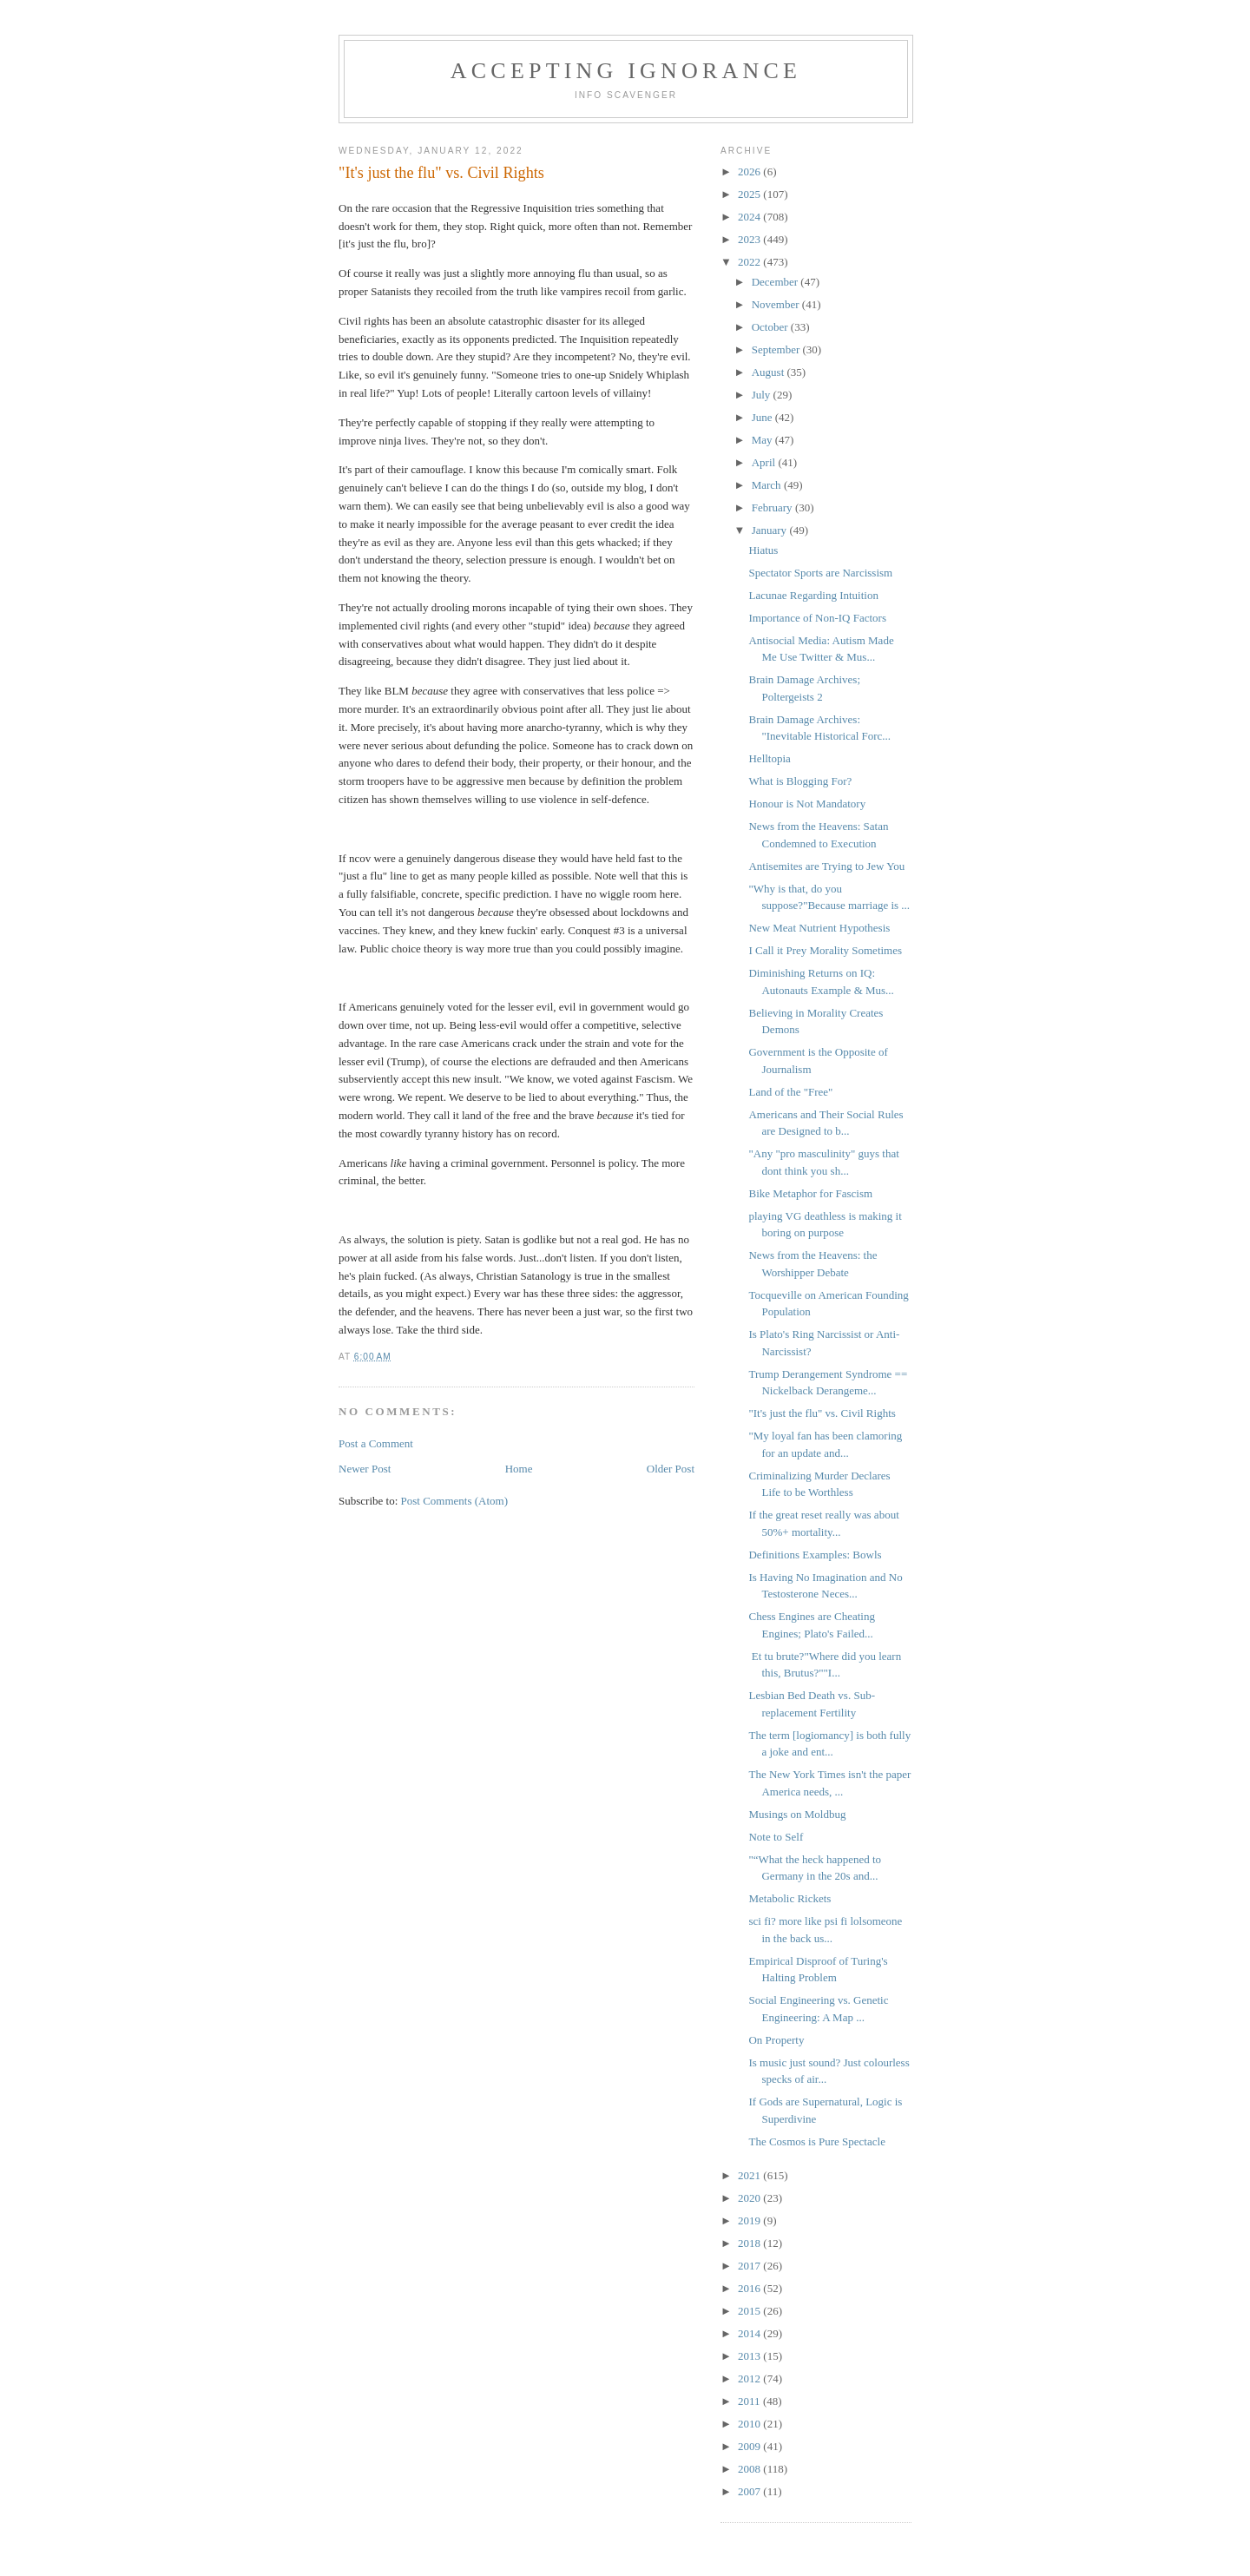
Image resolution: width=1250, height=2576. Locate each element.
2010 (750, 2423)
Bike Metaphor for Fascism (810, 1193)
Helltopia (769, 758)
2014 (750, 2333)
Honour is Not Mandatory (806, 803)
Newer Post (365, 1468)
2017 (750, 2265)
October (771, 326)
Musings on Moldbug (796, 1814)
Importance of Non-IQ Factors (816, 617)
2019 (750, 2220)
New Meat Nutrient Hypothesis (819, 927)
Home (519, 1468)
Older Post (670, 1468)
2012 (750, 2378)
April (765, 462)
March (768, 484)
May (763, 439)
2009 (750, 2446)
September (777, 349)
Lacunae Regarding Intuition (813, 595)
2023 (750, 239)
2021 (750, 2175)
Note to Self (775, 1836)
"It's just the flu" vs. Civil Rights (821, 1413)
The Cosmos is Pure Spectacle (816, 2141)
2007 (750, 2491)
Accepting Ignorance (626, 70)
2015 (750, 2310)
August (769, 372)
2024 (750, 216)
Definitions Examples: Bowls (814, 1554)
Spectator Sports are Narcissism (820, 572)
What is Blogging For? (800, 780)
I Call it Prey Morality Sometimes (825, 950)
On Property (776, 2039)
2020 (750, 2197)
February (773, 507)
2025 (750, 194)
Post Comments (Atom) (455, 1500)
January (771, 530)
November (777, 304)
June (763, 417)
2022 (750, 261)
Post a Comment (376, 1443)
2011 (750, 2401)
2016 (750, 2288)
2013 (750, 2355)
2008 (750, 2468)
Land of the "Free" (790, 1091)
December (776, 281)
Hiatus (763, 550)
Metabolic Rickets (789, 1898)
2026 (750, 171)
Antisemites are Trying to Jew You (826, 866)
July (762, 394)
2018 (750, 2243)
